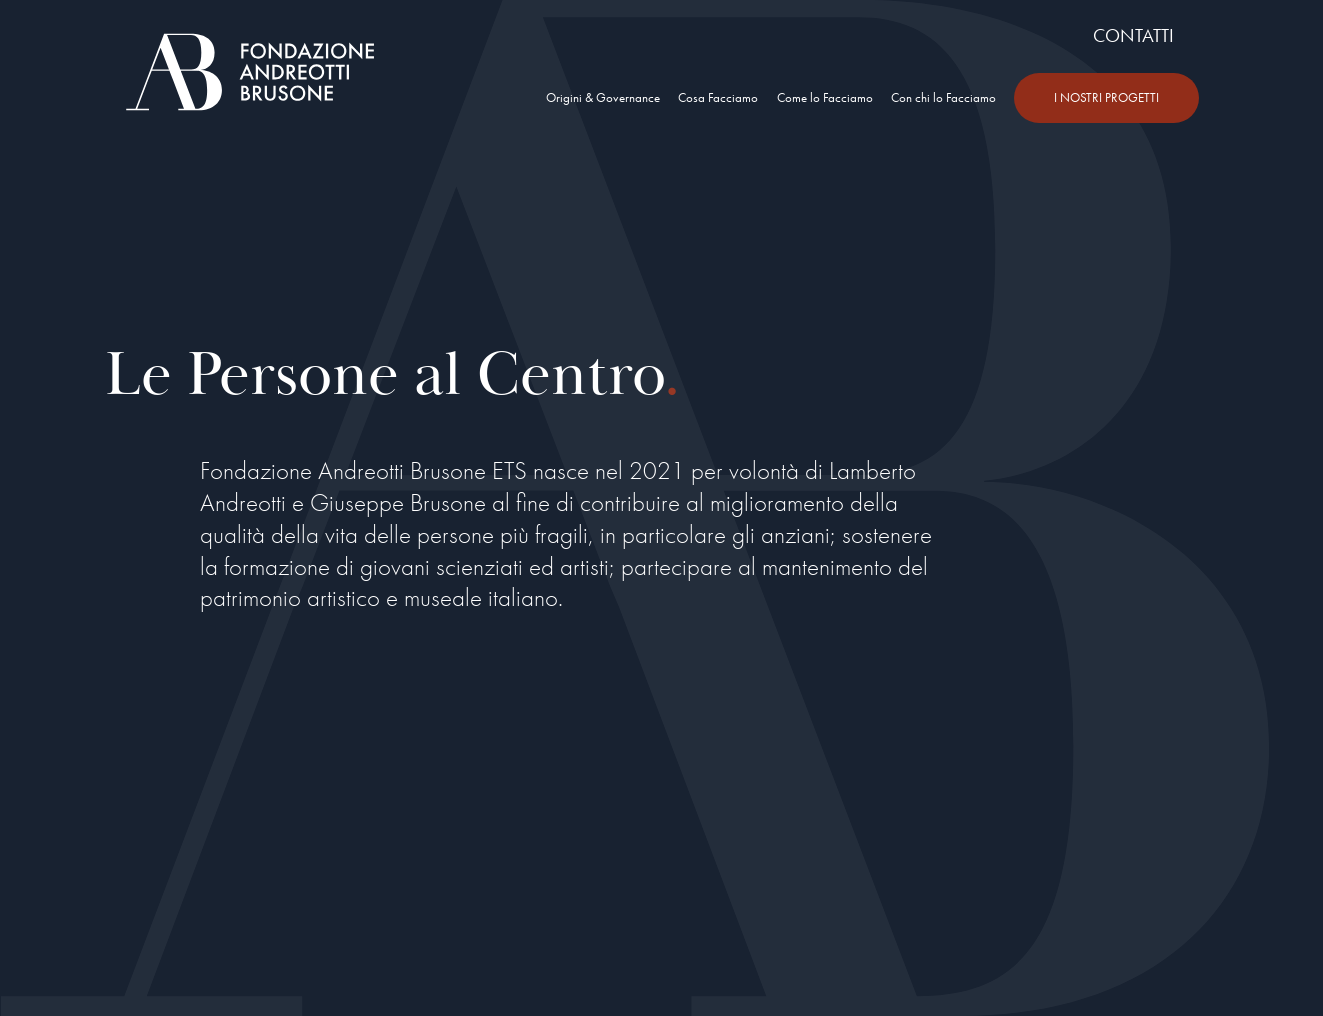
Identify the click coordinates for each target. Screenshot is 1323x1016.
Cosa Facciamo (718, 97)
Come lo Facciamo (825, 97)
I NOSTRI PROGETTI (1106, 97)
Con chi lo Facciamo (943, 97)
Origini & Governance (603, 97)
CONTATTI (1133, 35)
